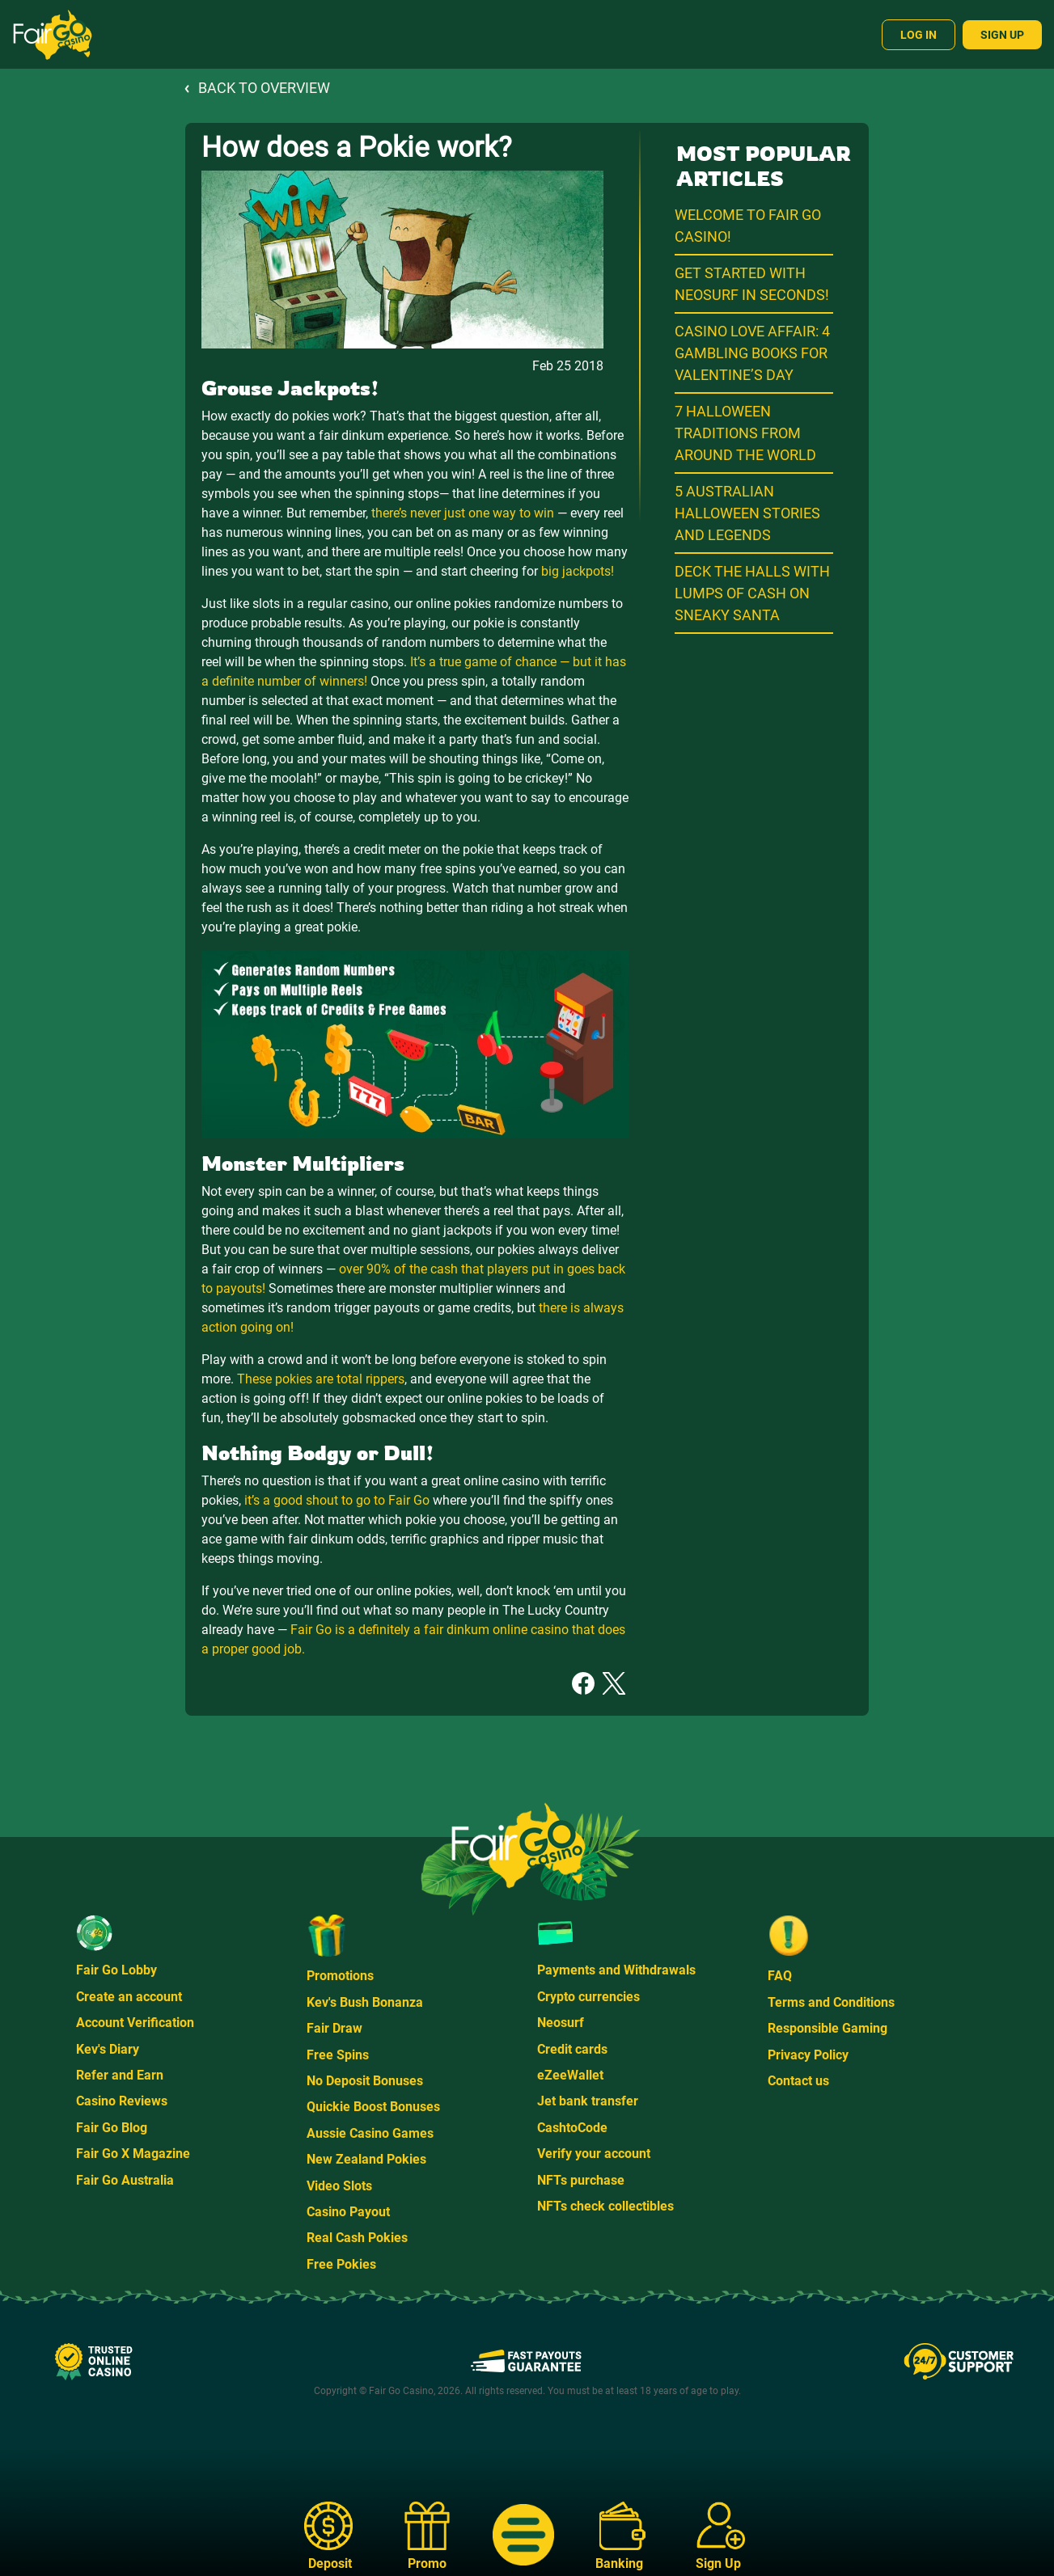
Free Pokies (341, 2264)
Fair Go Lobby (116, 1970)
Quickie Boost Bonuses (373, 2106)
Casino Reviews (121, 2101)
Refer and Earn (119, 2075)
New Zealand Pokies (366, 2159)
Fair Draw (334, 2028)
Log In (918, 34)
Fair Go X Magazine (133, 2153)
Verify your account (593, 2153)
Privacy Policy (808, 2055)
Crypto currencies (588, 1996)
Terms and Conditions (831, 2002)
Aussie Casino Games (370, 2133)
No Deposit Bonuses (365, 2080)
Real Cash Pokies (357, 2237)
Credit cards (572, 2049)
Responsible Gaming (827, 2028)
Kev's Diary (107, 2049)
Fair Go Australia (125, 2180)
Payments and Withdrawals (616, 1970)
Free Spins (338, 2055)
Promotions (340, 1975)
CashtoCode (572, 2127)
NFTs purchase (580, 2180)
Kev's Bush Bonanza (365, 2002)
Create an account (129, 1996)
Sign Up (1002, 34)
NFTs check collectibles (605, 2206)
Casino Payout (348, 2211)
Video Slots (339, 2186)
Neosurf (560, 2022)
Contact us (798, 2080)
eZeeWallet (570, 2075)
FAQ (780, 1975)
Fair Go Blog (111, 2127)
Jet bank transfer (587, 2101)
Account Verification (135, 2022)
